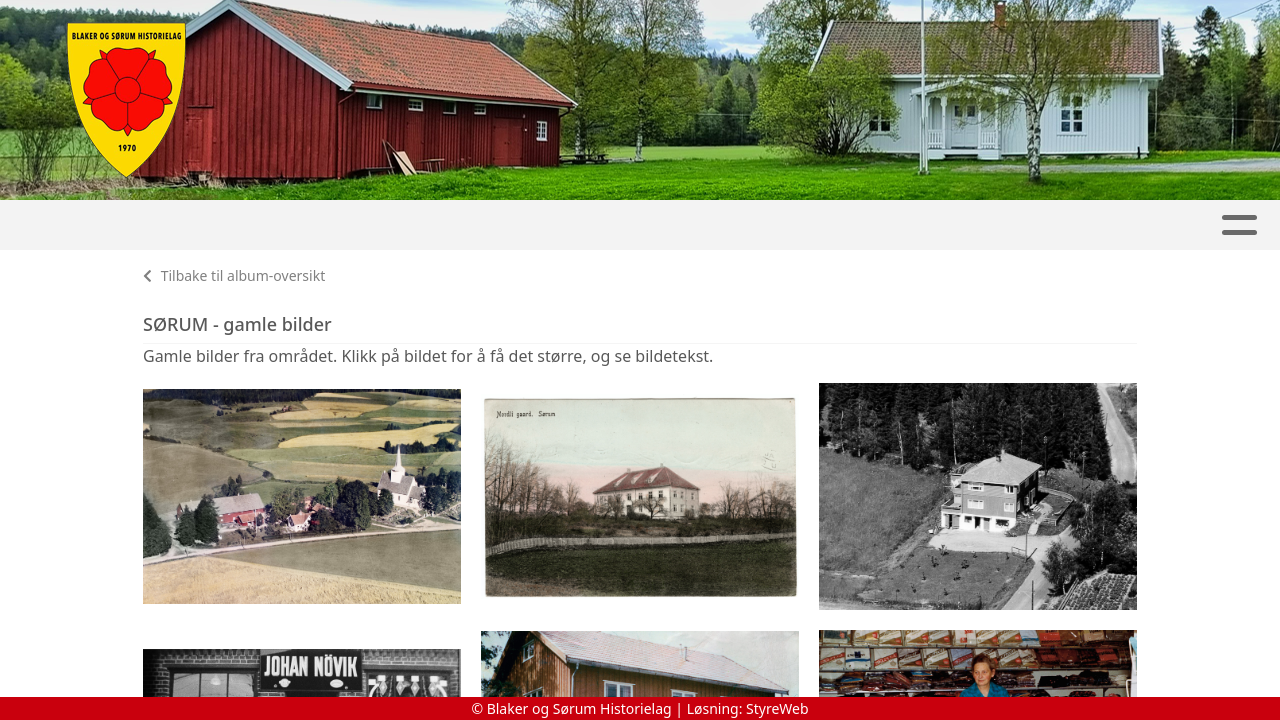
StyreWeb (777, 708)
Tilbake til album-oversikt (234, 275)
